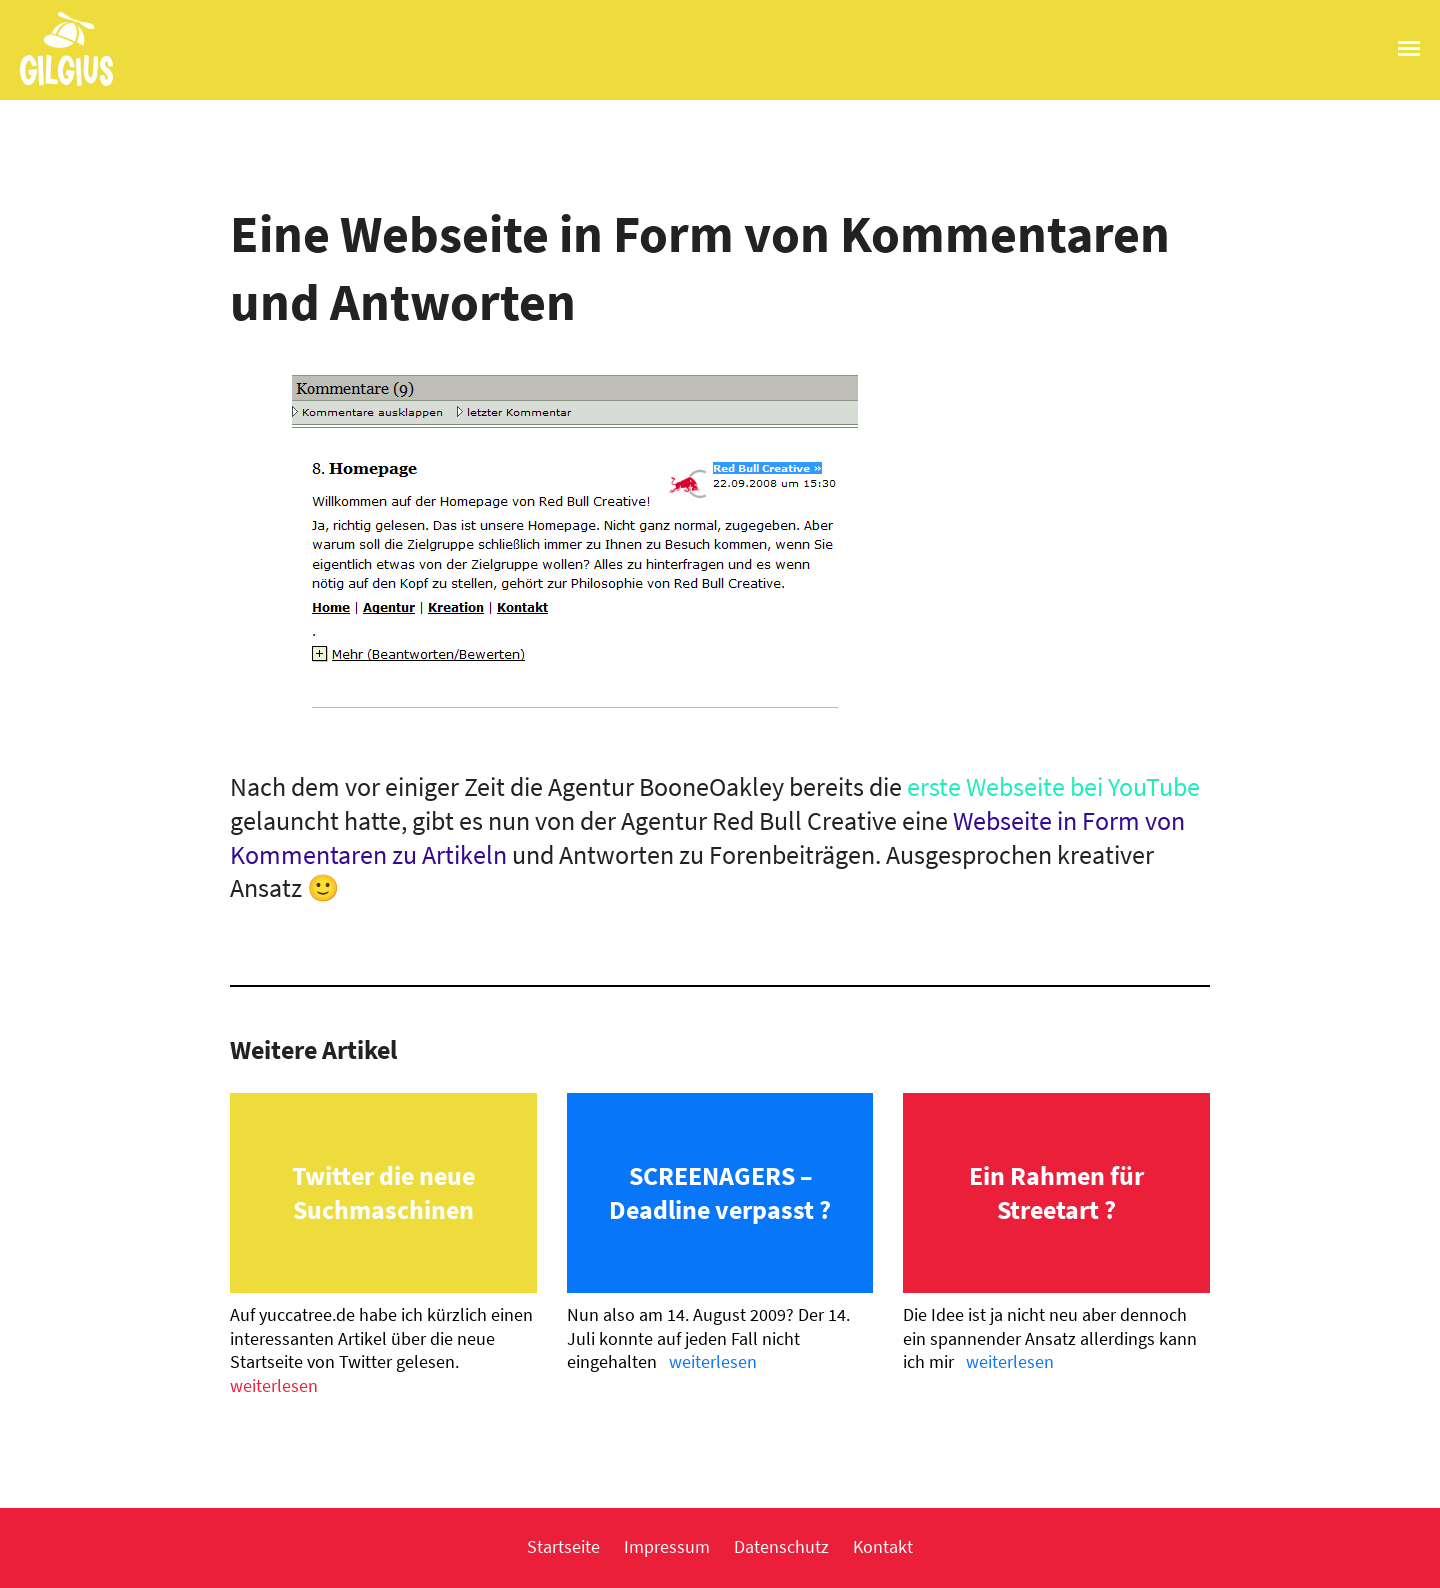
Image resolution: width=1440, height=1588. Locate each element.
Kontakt (883, 1546)
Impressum (667, 1546)
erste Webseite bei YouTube (1053, 786)
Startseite (563, 1546)
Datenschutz (781, 1546)
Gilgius (56, 84)
